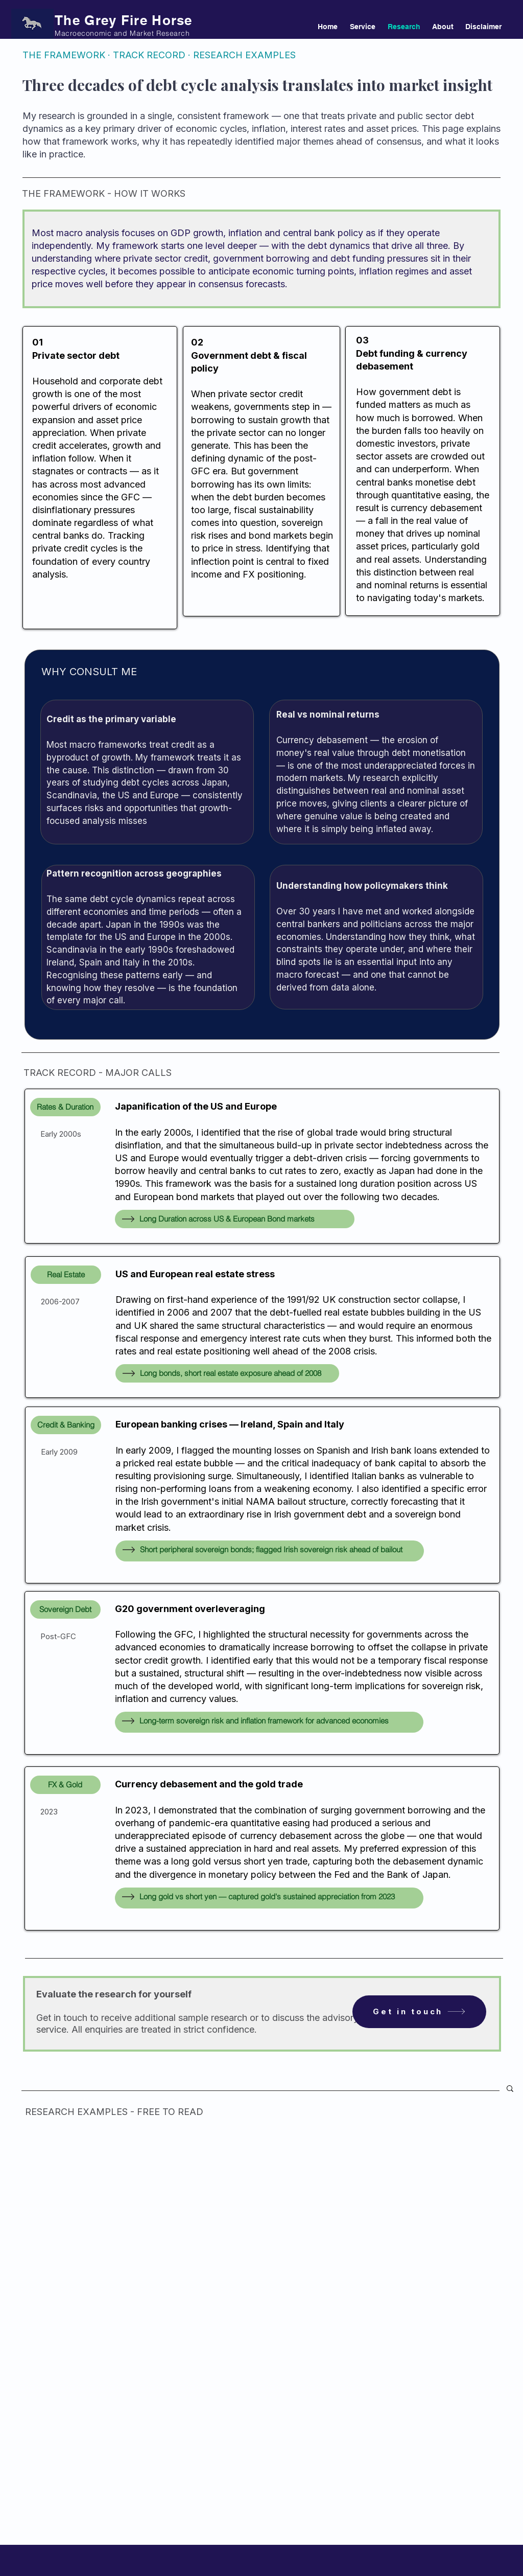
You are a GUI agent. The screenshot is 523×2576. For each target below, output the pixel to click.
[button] (510, 2089)
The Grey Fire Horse (124, 20)
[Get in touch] (419, 2011)
